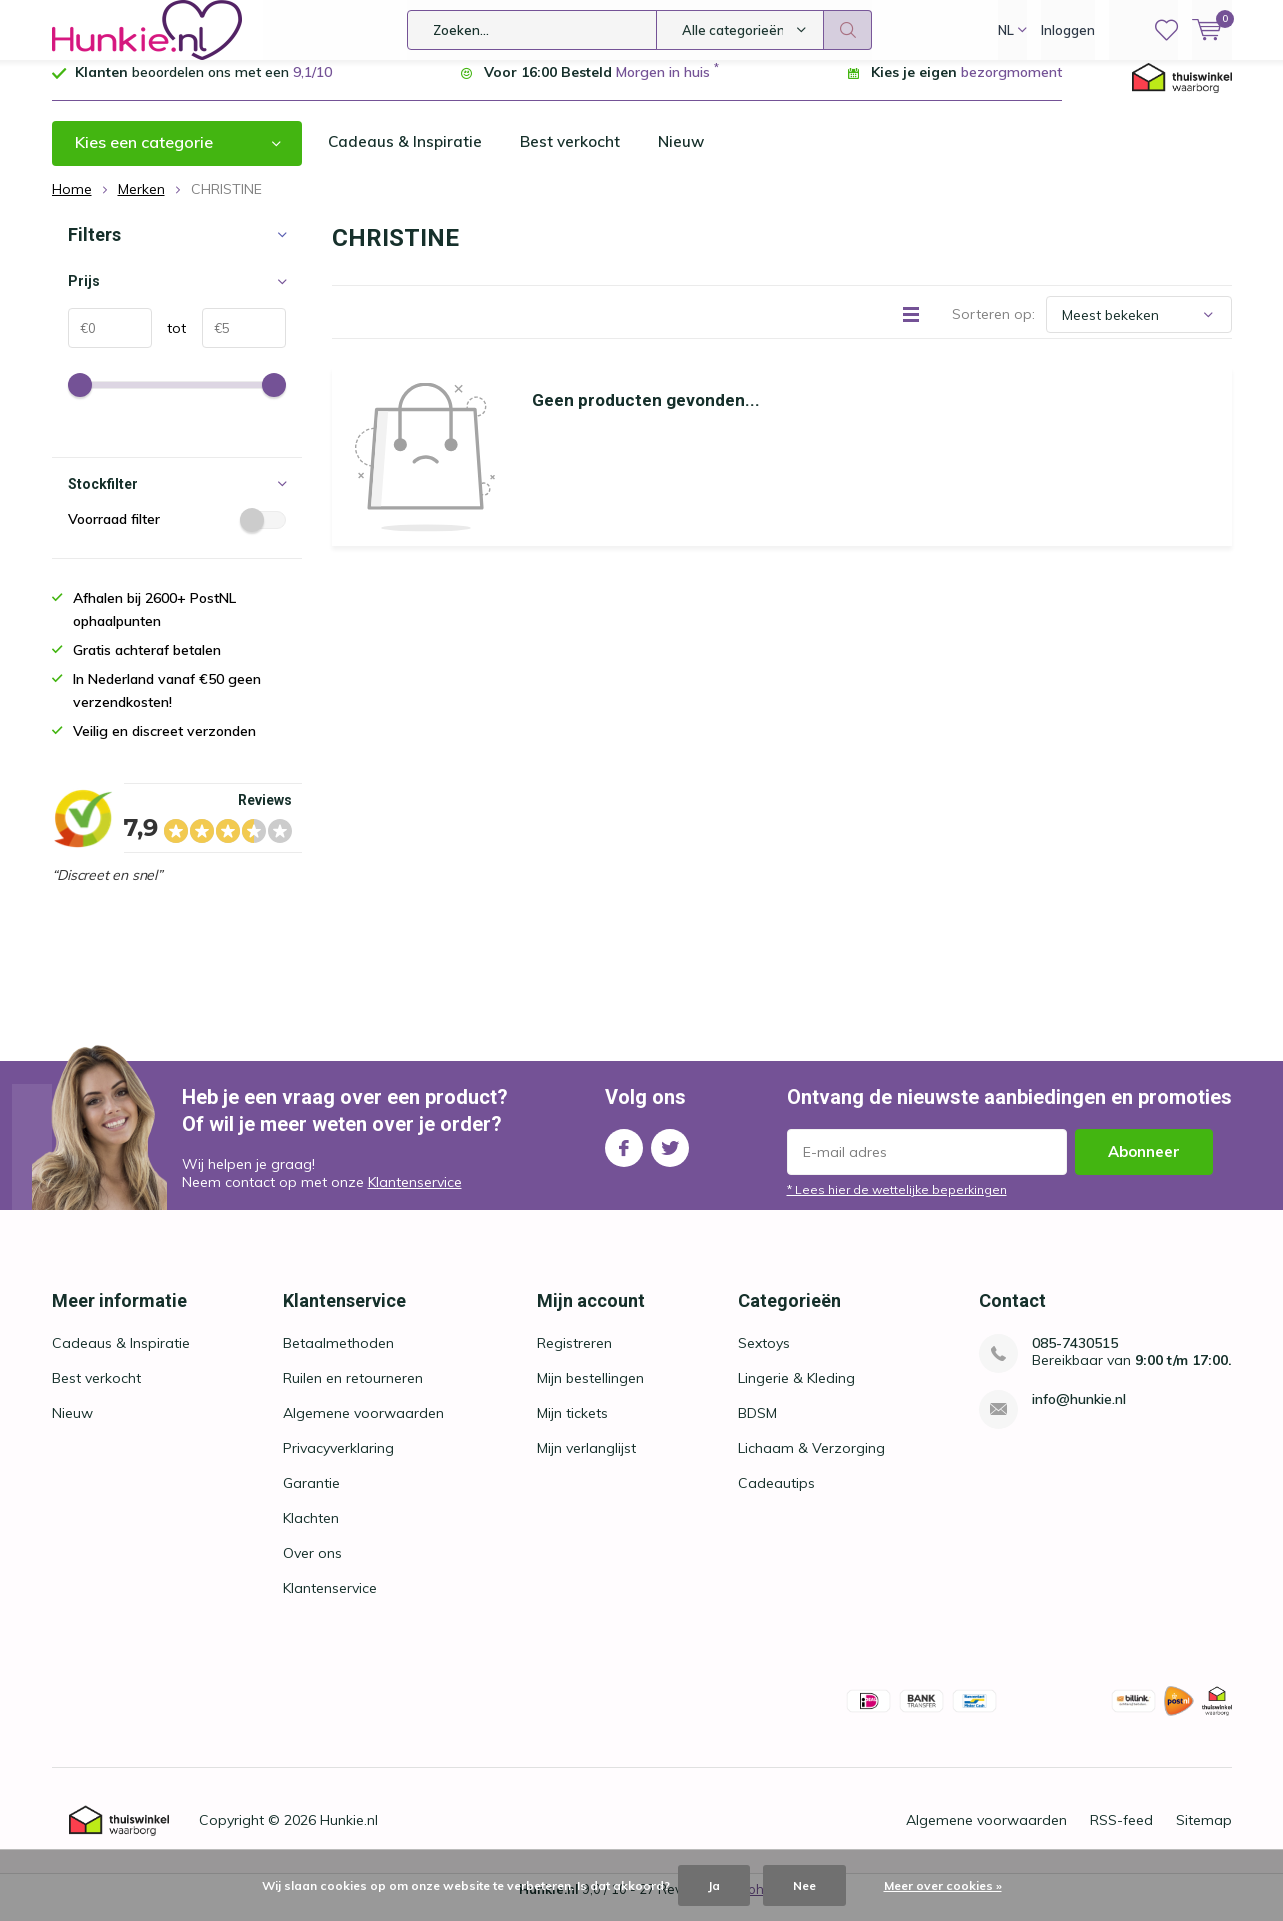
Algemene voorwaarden (363, 1428)
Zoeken (848, 30)
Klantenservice (415, 1197)
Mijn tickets (572, 1428)
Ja (714, 1885)
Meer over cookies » (943, 1885)
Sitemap (1204, 1835)
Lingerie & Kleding (796, 1393)
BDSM (757, 1428)
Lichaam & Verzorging (811, 1463)
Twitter (670, 1158)
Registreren (574, 1358)
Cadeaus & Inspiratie (406, 157)
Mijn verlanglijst (586, 1463)
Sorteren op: (993, 329)
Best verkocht (573, 157)
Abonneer (1144, 1166)
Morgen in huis (663, 87)
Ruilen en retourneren (353, 1393)
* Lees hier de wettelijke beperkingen (897, 1204)
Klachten (311, 1533)
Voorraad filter (177, 534)
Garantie (311, 1498)
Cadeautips (776, 1498)
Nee (804, 1885)
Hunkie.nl (349, 1835)
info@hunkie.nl (1079, 1414)
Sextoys (764, 1358)
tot (169, 343)
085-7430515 (1075, 1358)
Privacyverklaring (338, 1463)
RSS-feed (1121, 1835)
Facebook (624, 1158)
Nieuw (686, 157)
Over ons (312, 1568)
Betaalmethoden (338, 1358)
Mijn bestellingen (590, 1393)
